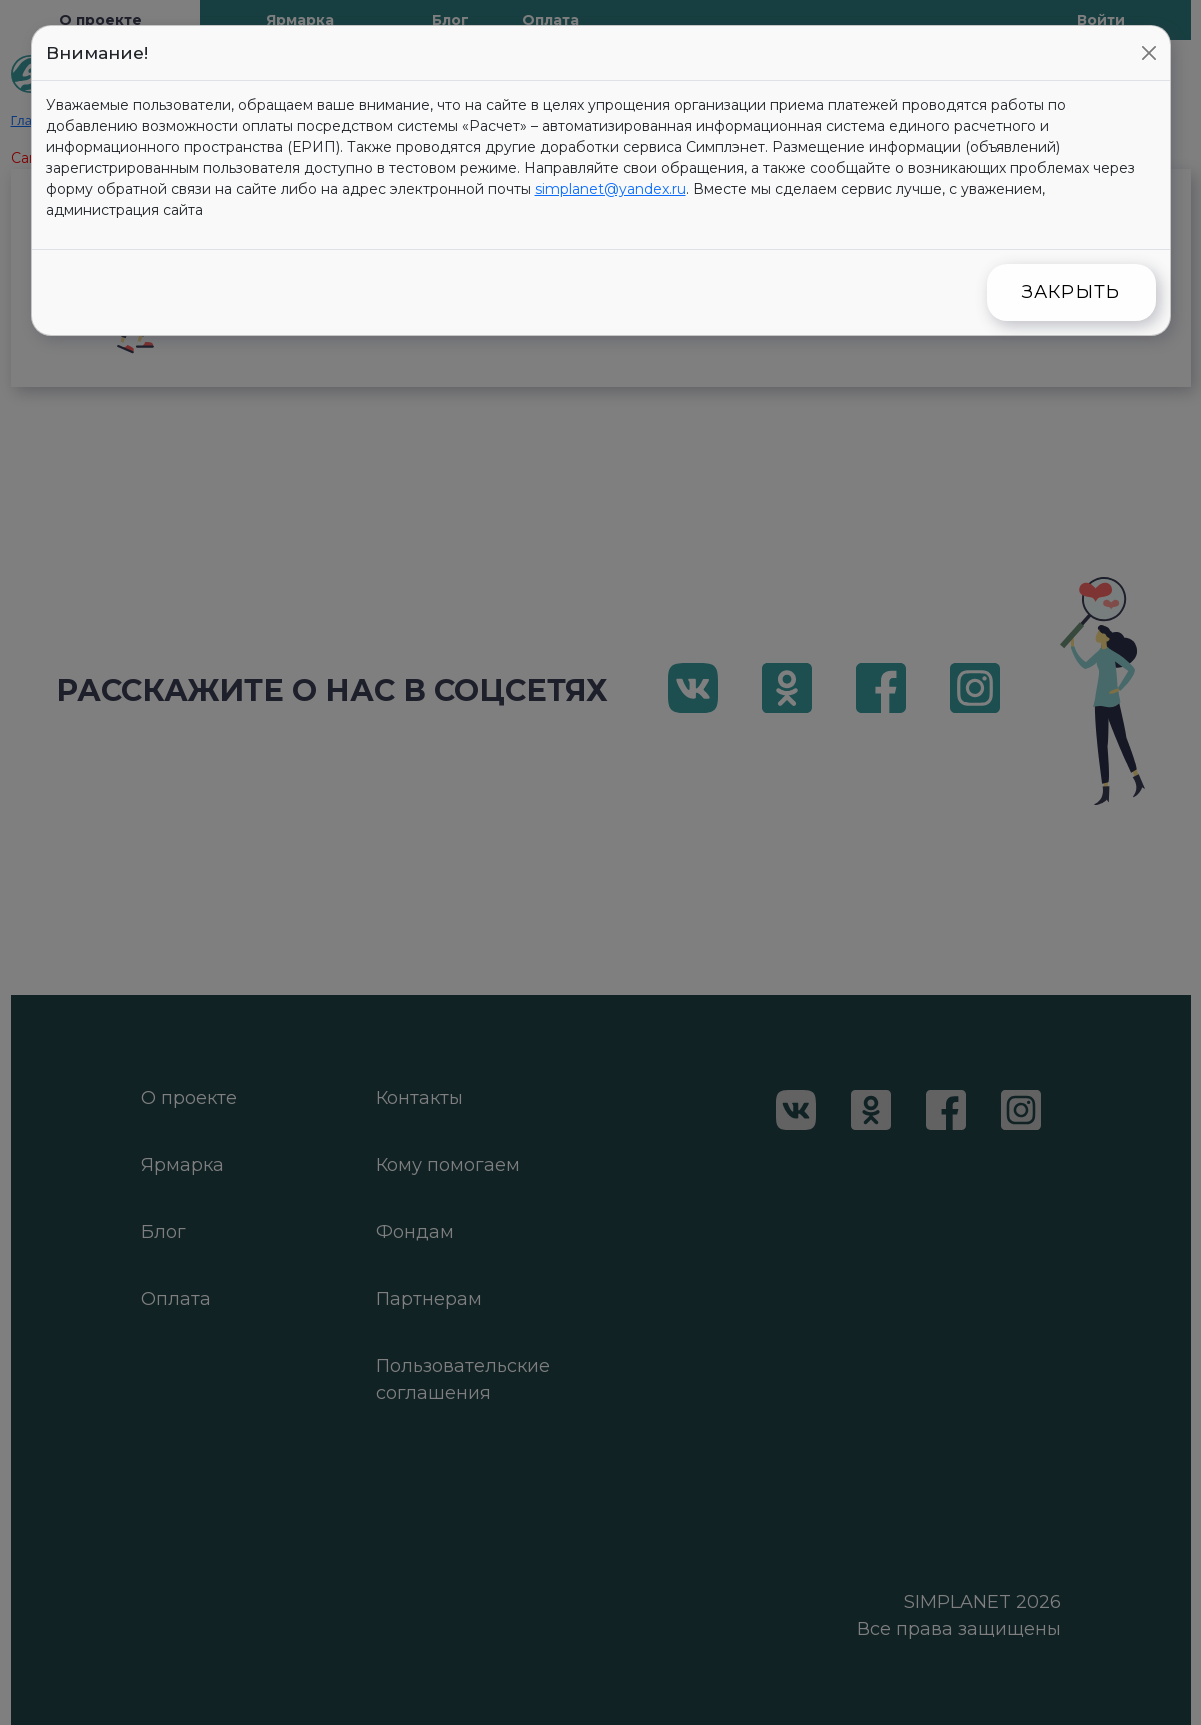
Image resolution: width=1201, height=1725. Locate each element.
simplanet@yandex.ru (610, 189)
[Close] (1149, 53)
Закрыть (1071, 292)
